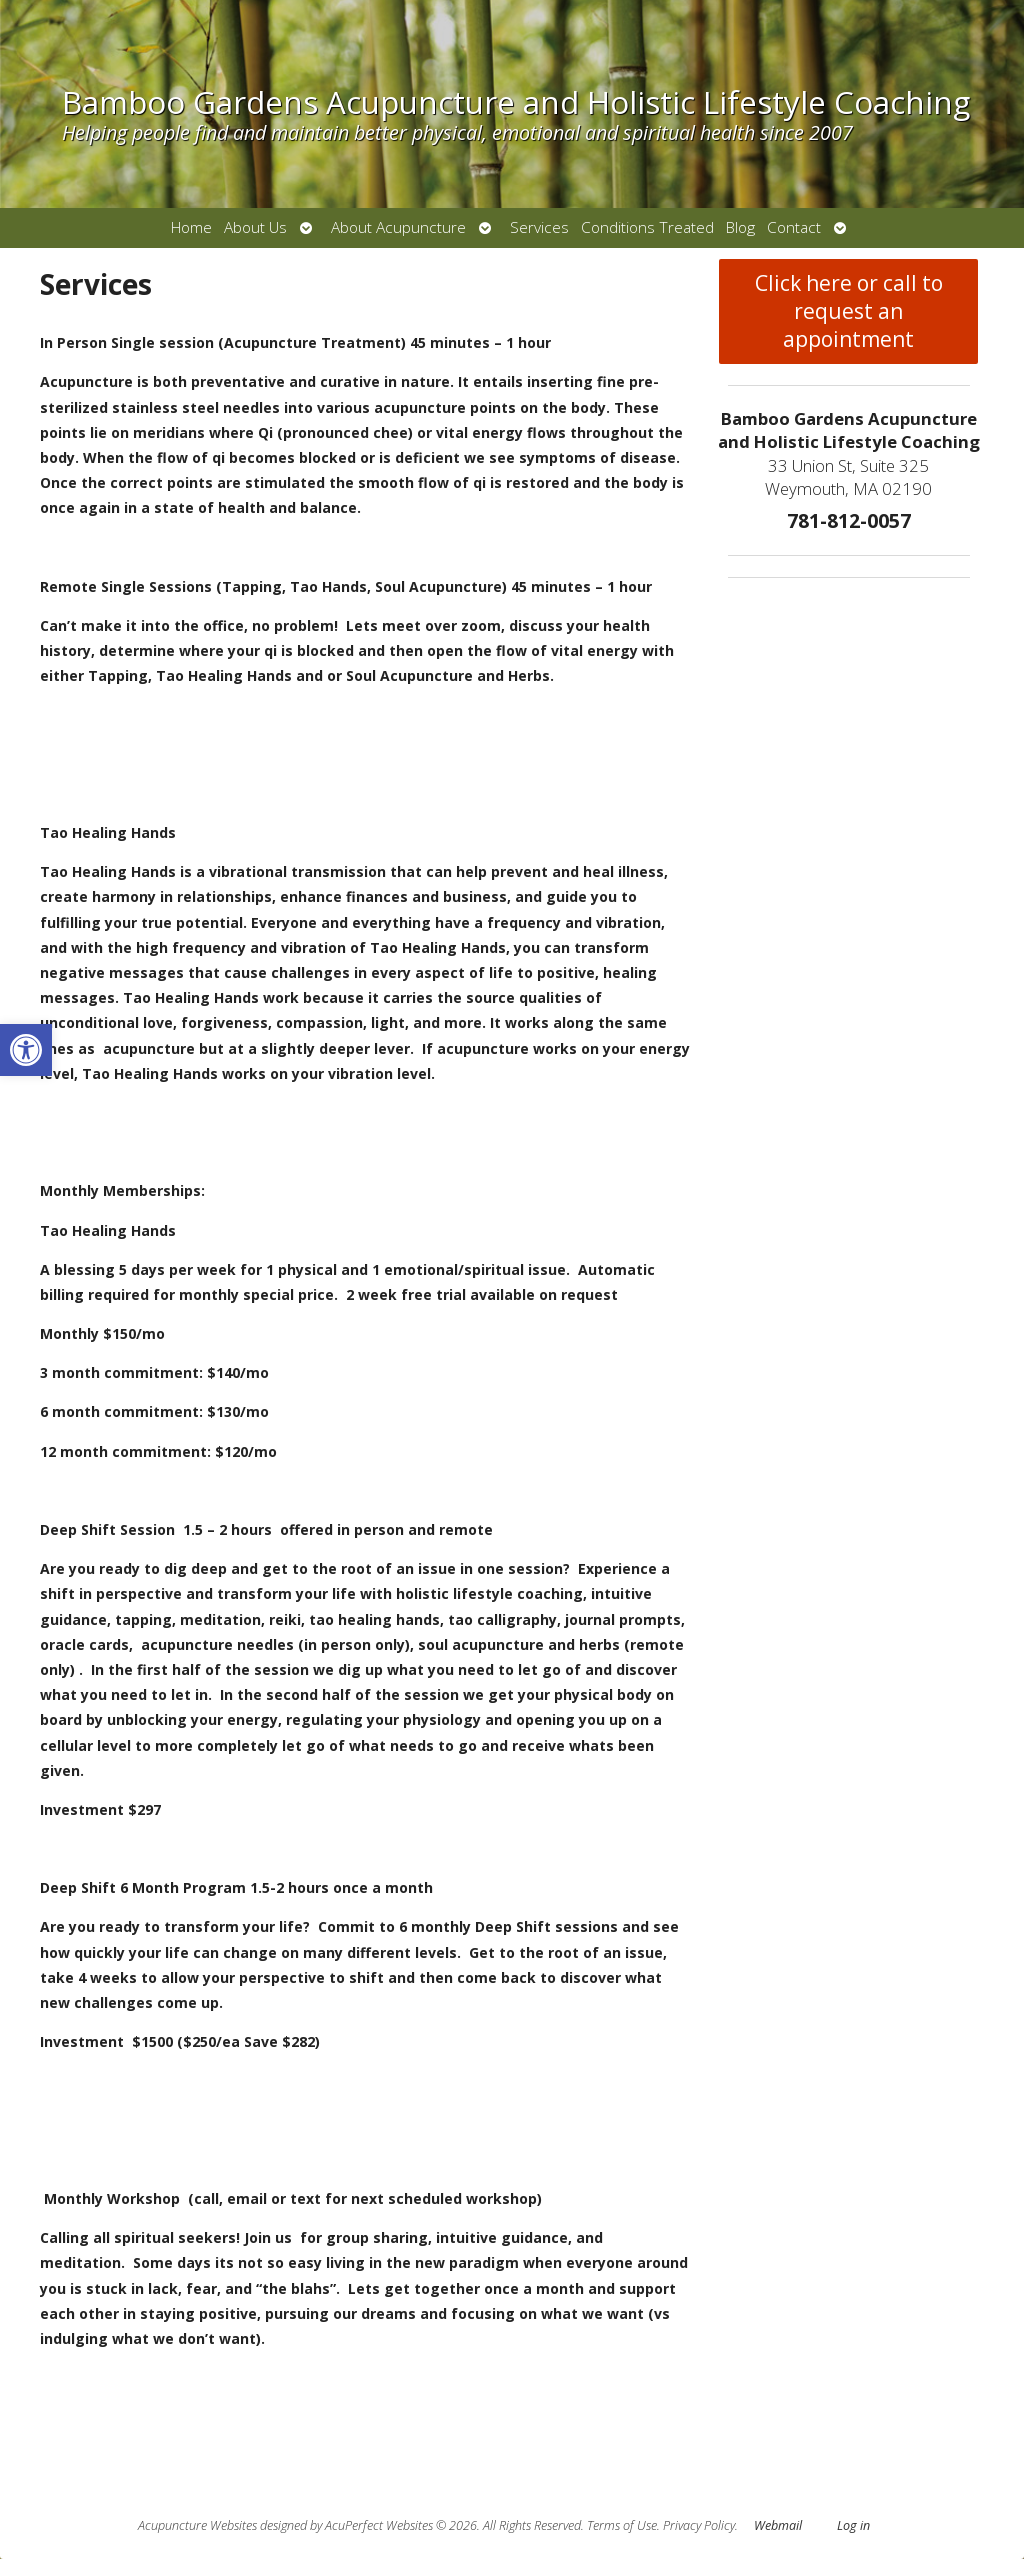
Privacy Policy (699, 2525)
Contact (794, 227)
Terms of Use (622, 2525)
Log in (853, 2525)
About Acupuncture (398, 227)
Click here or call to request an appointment (849, 311)
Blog (740, 227)
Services (539, 227)
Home (191, 227)
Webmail (778, 2525)
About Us (255, 227)
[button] (26, 1050)
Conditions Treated (647, 227)
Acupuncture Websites (197, 2525)
